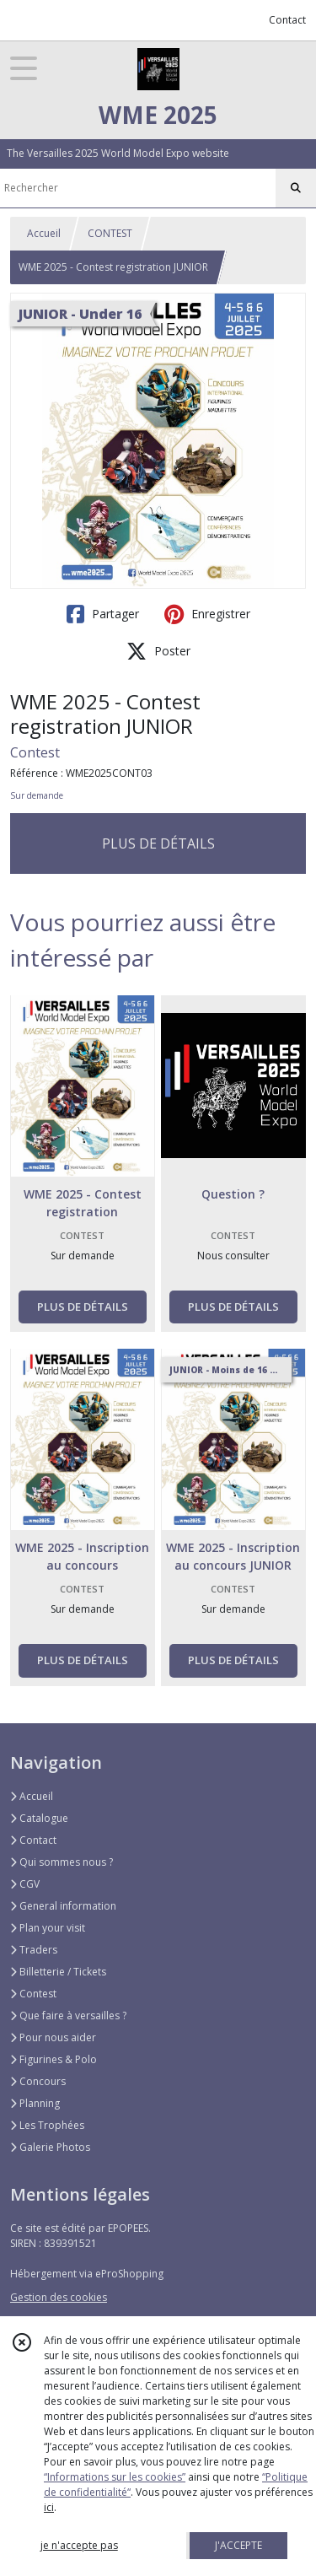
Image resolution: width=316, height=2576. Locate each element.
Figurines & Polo (53, 2059)
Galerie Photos (50, 2147)
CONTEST (110, 233)
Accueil (44, 233)
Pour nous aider (53, 2037)
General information (63, 1906)
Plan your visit (47, 1928)
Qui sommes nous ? (61, 1862)
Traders (33, 1950)
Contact (287, 20)
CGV (25, 1884)
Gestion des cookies (58, 2297)
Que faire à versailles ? (68, 2015)
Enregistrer (207, 614)
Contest (35, 752)
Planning (35, 2103)
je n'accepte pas (79, 2545)
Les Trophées (47, 2125)
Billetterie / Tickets (58, 1971)
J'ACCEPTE (238, 2545)
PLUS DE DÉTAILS (158, 843)
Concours (38, 2081)
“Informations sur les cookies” (114, 2477)
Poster (158, 651)
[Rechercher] (296, 188)
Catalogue (39, 1818)
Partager (103, 614)
